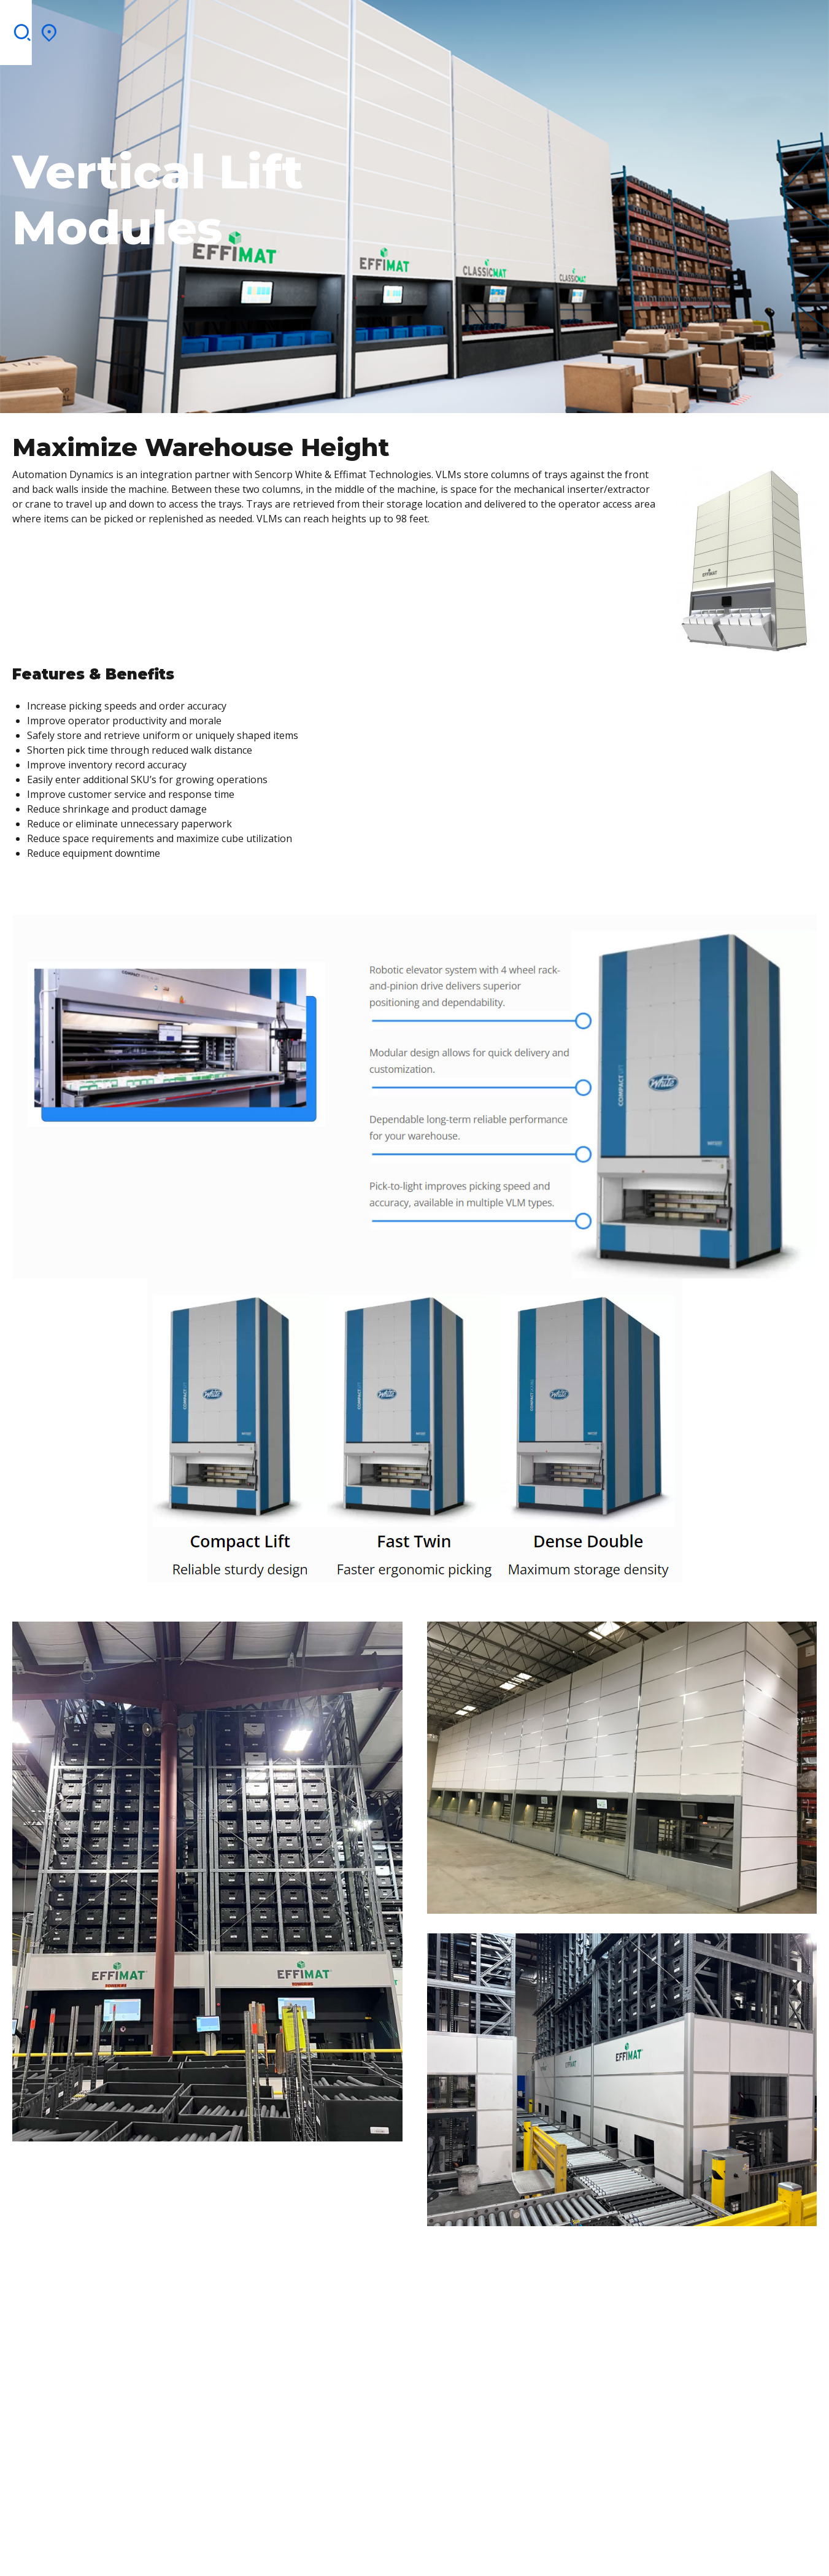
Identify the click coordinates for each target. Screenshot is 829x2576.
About (102, 27)
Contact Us (697, 21)
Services (222, 27)
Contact (574, 27)
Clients (276, 27)
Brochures (470, 27)
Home (57, 27)
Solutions (159, 27)
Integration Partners (369, 27)
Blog (525, 27)
